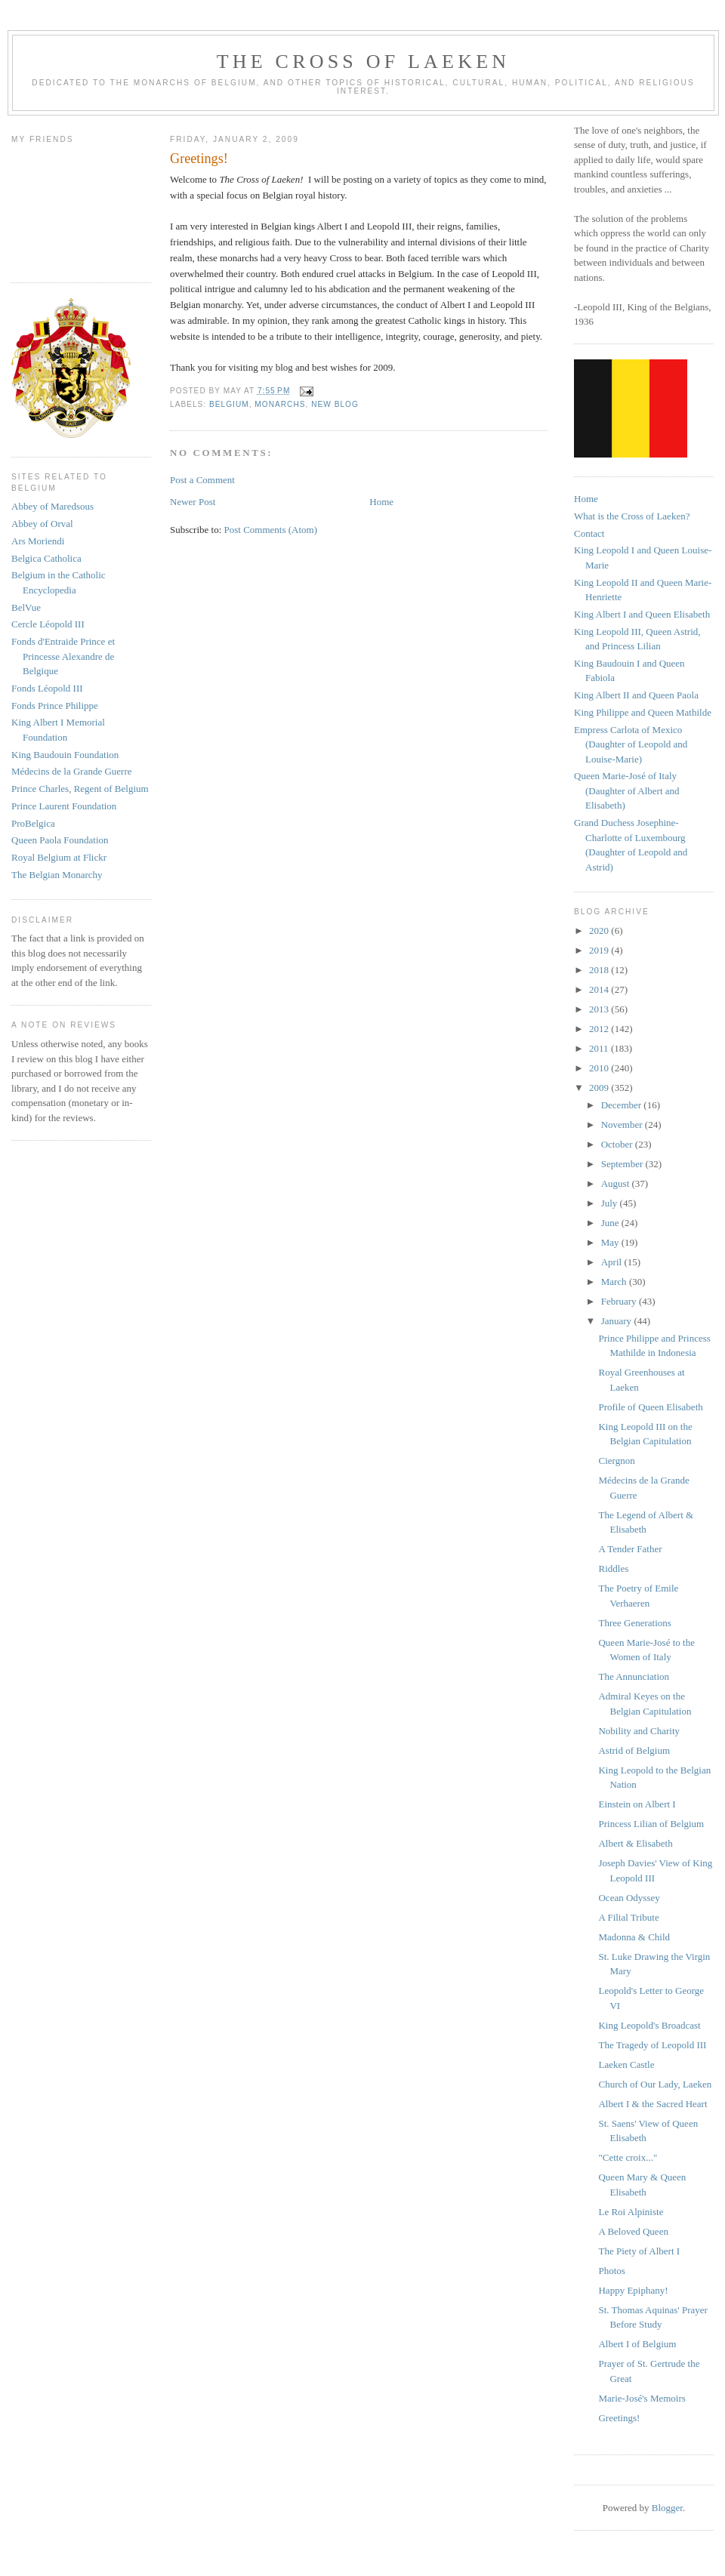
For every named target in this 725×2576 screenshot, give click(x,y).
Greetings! (619, 2417)
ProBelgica (33, 823)
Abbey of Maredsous (52, 506)
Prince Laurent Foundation (63, 806)
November (623, 1124)
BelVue (26, 607)
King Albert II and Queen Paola (636, 695)
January (617, 1321)
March (615, 1281)
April (613, 1262)
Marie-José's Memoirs (641, 2398)
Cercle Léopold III (48, 624)
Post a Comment (202, 479)
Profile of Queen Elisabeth (650, 1407)
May (611, 1242)
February (620, 1301)
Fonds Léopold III (47, 688)
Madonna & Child (634, 1937)
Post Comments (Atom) (271, 529)
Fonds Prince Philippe (54, 705)
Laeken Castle (626, 2064)
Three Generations (634, 1622)
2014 (600, 989)
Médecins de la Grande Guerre (71, 771)
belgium (229, 404)
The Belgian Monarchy (57, 874)
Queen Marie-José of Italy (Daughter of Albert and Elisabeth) (627, 790)
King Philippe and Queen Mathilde (642, 712)
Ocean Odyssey (628, 1897)
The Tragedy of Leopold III (652, 2045)
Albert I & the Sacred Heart (652, 2103)
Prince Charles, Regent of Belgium (80, 788)
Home (381, 501)
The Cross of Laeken (363, 61)
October (618, 1144)
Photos (611, 2270)
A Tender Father (630, 1549)
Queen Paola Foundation (60, 840)
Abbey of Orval (42, 523)
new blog (335, 404)
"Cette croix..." (627, 2157)
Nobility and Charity (639, 1730)
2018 (600, 969)
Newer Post (192, 501)
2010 (600, 1068)
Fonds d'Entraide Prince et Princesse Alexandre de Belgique (63, 656)
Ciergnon (616, 1460)
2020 (600, 930)
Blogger (667, 2507)
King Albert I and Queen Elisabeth (642, 614)
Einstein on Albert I (636, 1804)
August (616, 1183)
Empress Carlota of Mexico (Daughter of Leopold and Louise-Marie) (630, 744)
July (610, 1203)
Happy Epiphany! (633, 2290)
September (623, 1163)
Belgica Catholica (46, 558)
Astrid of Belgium (634, 1750)
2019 (600, 950)
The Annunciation (633, 1676)
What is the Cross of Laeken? (632, 516)
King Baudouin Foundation (65, 754)
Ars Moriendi (37, 541)
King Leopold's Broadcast (649, 2025)
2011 (600, 1048)
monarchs (280, 404)
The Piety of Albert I (639, 2251)
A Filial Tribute (628, 1917)
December (622, 1105)
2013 (600, 1009)
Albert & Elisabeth (635, 1843)
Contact (589, 533)
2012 (600, 1028)
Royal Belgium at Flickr (58, 857)
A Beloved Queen (633, 2231)
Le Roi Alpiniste (630, 2211)
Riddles (613, 1568)
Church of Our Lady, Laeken (654, 2084)
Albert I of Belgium (637, 2344)
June (611, 1222)
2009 (600, 1087)
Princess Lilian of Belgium (651, 1823)
